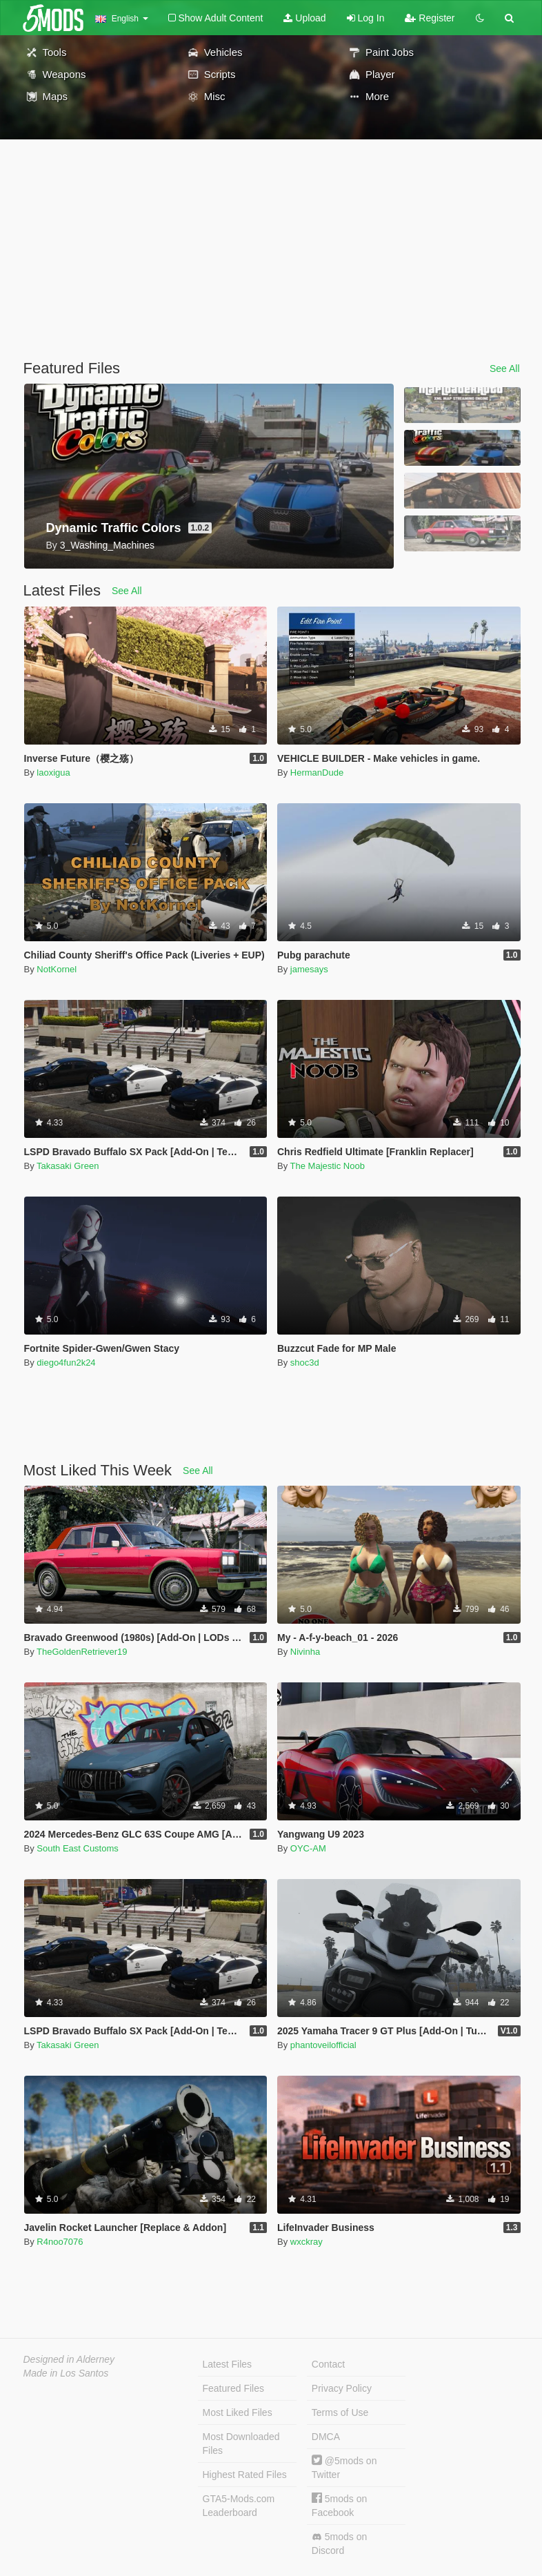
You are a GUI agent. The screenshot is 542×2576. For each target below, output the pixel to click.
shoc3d (304, 1362)
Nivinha (305, 1651)
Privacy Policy (342, 2388)
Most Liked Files (237, 2412)
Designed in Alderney (69, 2359)
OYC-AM (308, 1848)
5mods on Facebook (339, 2505)
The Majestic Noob (327, 1166)
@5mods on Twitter (344, 2467)
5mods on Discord (339, 2543)
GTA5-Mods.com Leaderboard (239, 2505)
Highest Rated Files (245, 2474)
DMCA (326, 2436)
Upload (304, 17)
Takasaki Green (68, 1166)
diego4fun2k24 (66, 1362)
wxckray (306, 2241)
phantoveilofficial (323, 2045)
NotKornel (57, 969)
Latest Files (227, 2364)
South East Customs (78, 1848)
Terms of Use (340, 2412)
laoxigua (53, 772)
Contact (328, 2364)
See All (505, 368)
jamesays (309, 969)
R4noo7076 (60, 2241)
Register (429, 17)
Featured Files (233, 2388)
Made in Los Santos (66, 2373)
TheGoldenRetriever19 (82, 1651)
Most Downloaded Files (241, 2443)
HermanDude (316, 772)
